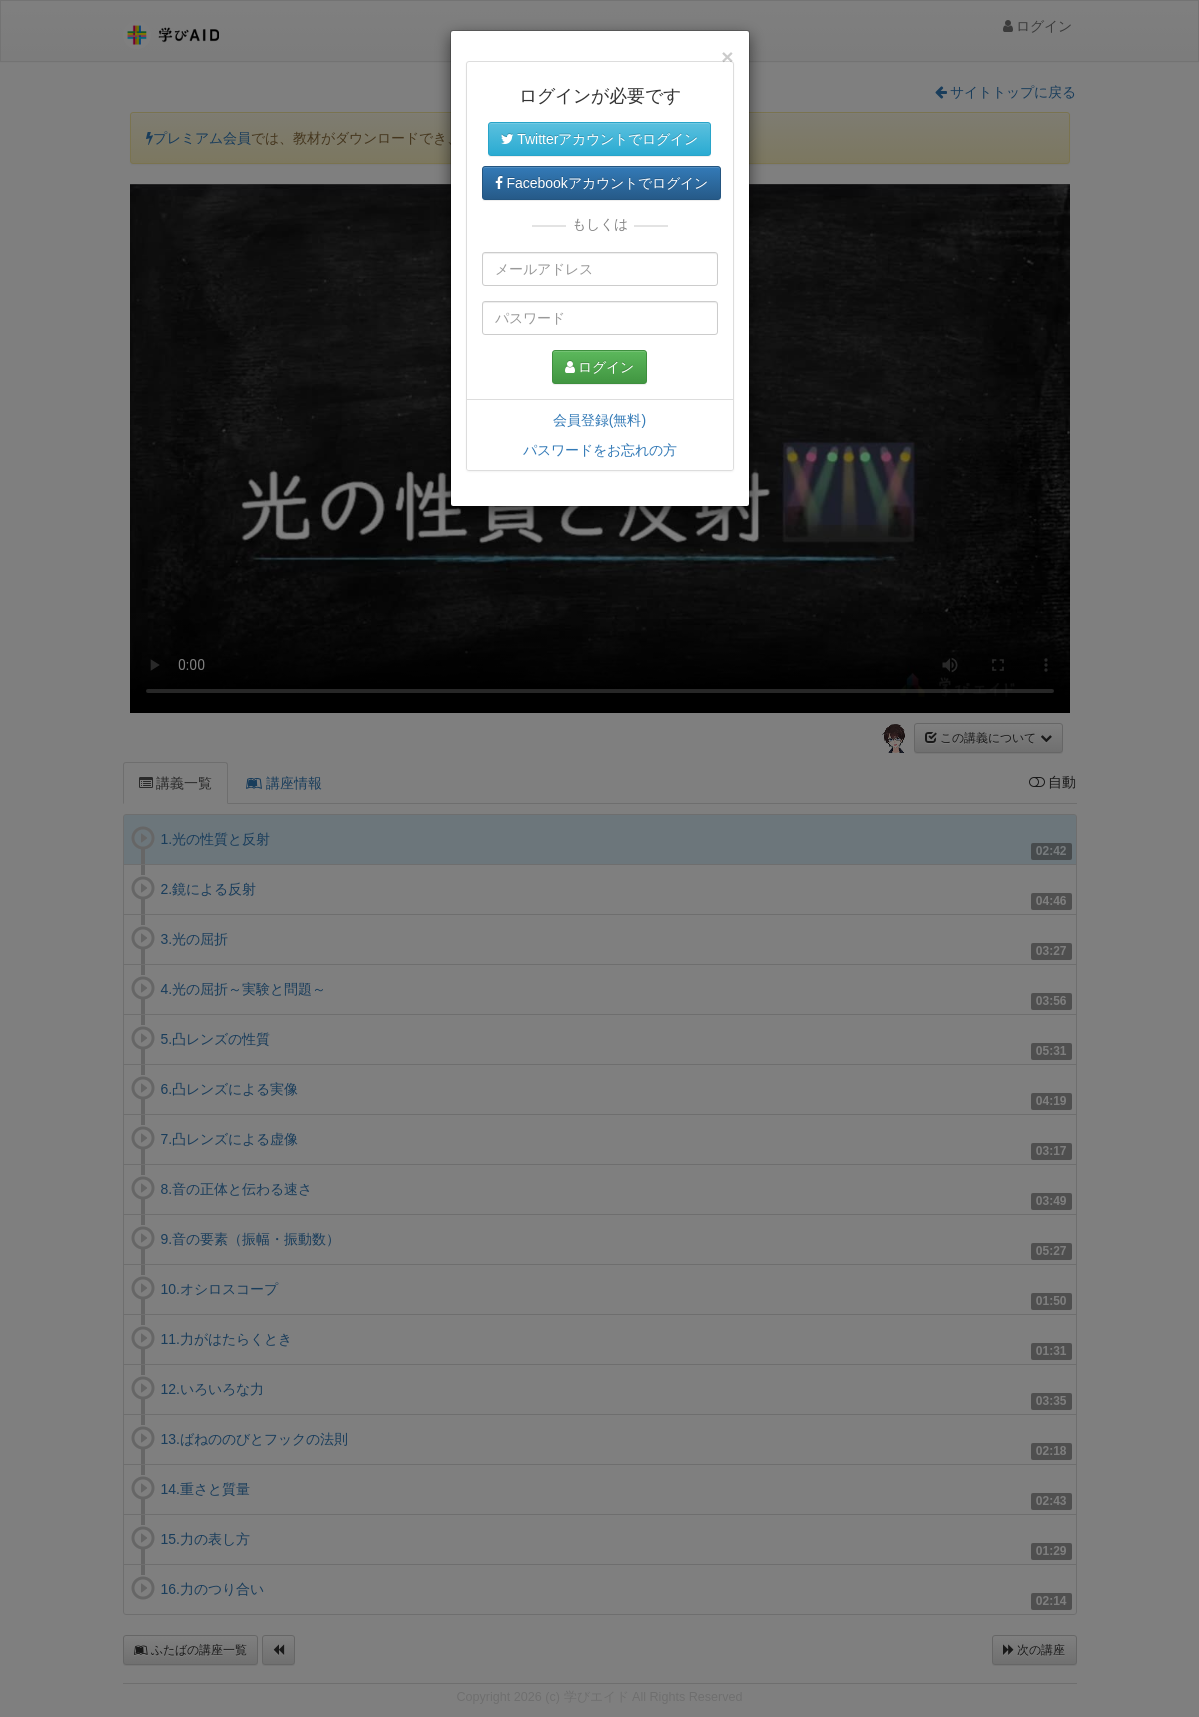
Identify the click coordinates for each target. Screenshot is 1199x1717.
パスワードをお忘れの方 (600, 450)
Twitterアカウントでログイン (600, 139)
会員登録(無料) (599, 420)
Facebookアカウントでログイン (601, 183)
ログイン (600, 367)
